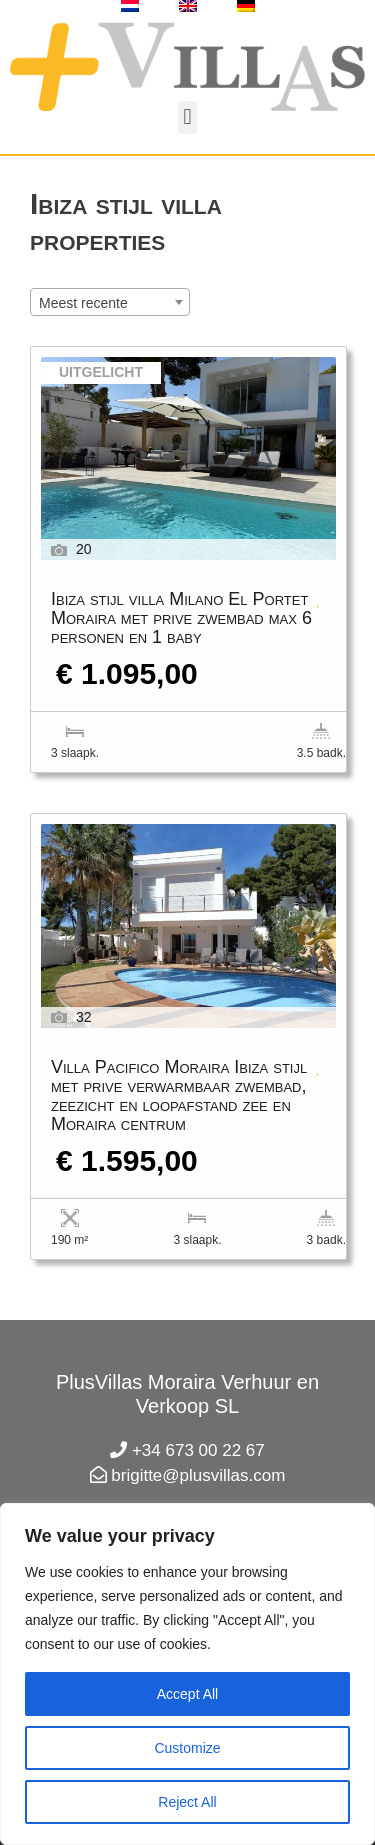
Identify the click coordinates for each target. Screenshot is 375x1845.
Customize (187, 1748)
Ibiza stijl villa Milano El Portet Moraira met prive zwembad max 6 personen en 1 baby (181, 618)
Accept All (187, 1694)
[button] (187, 117)
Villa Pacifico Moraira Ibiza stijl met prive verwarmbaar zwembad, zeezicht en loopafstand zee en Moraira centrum (179, 1096)
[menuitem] (130, 6)
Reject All (187, 1802)
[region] (187, 1674)
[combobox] (110, 302)
